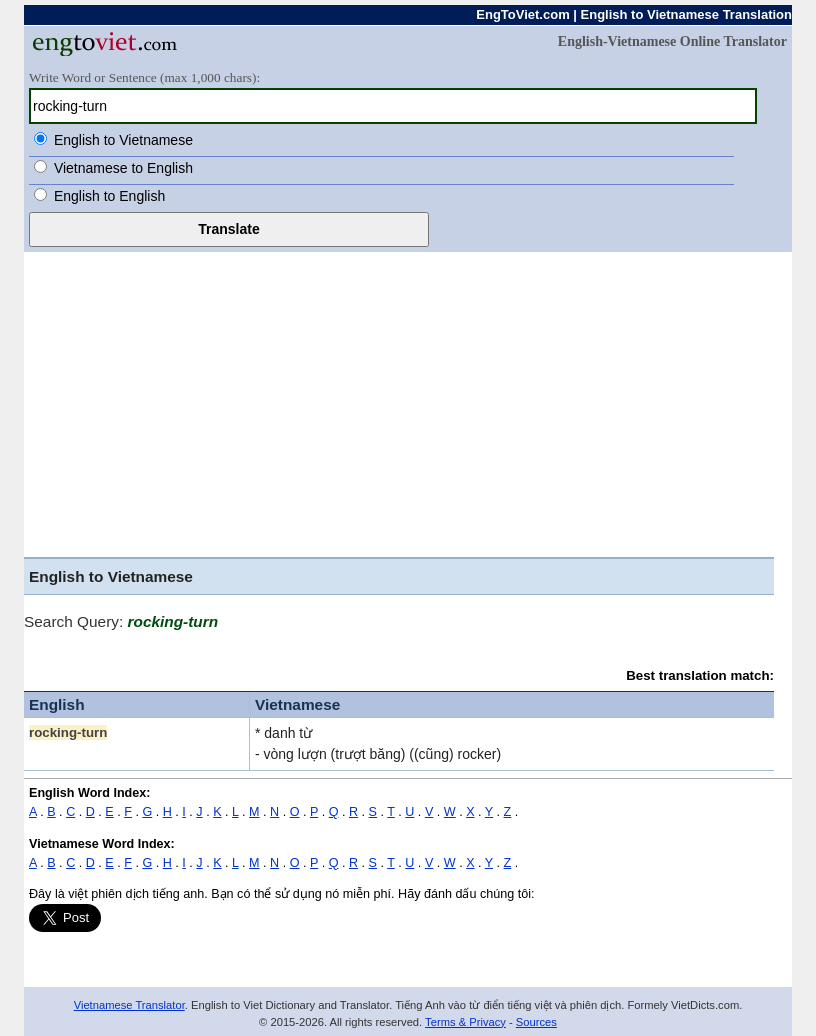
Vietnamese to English (123, 168)
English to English (109, 196)
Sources (536, 1022)
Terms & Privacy (465, 1022)
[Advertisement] (399, 407)
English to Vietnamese (123, 140)
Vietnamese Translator (129, 1005)
